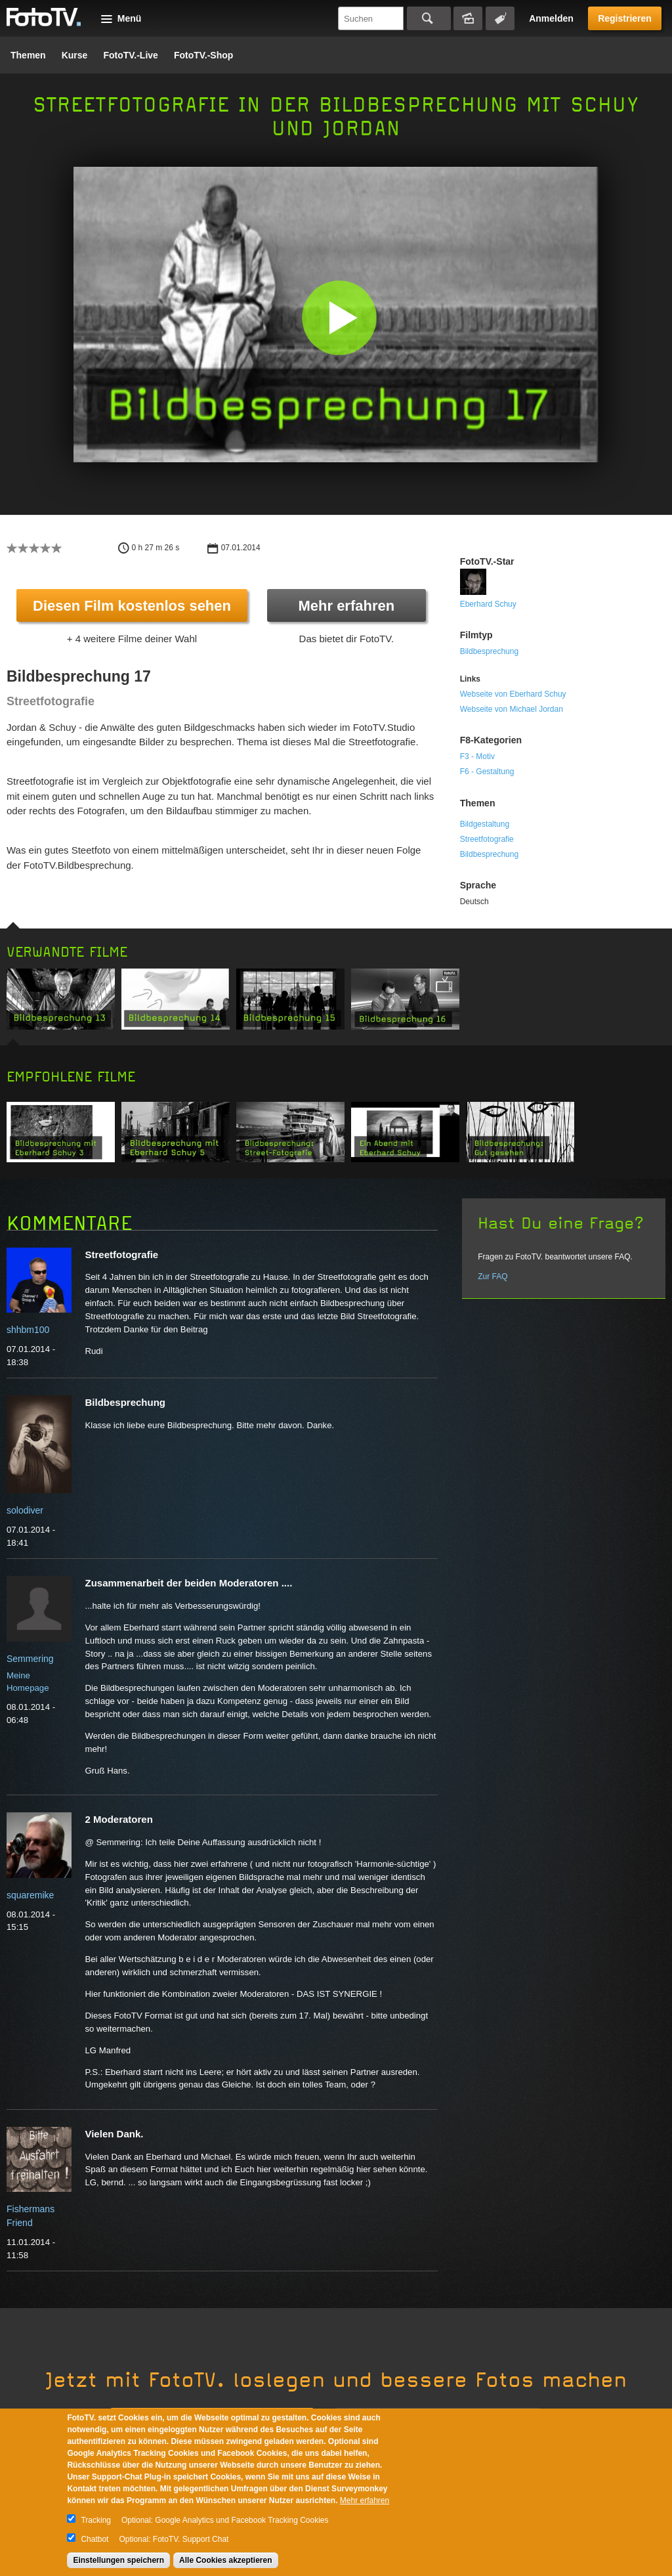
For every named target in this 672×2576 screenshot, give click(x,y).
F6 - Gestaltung (487, 771)
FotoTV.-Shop (203, 55)
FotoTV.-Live (130, 55)
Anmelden (551, 18)
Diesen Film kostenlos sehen (132, 606)
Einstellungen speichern (118, 2560)
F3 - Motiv (477, 756)
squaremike (30, 1895)
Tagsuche (500, 18)
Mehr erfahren (346, 606)
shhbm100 (28, 1329)
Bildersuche (467, 18)
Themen (28, 55)
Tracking (96, 2520)
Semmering (30, 1658)
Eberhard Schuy (488, 604)
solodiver (25, 1510)
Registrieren (625, 18)
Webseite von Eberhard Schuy (513, 694)
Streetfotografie (487, 839)
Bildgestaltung (484, 824)
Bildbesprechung (489, 651)
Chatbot (94, 2539)
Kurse (75, 55)
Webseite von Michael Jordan (511, 709)
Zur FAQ (492, 1276)
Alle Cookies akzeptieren (225, 2560)
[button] (339, 317)
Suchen (429, 18)
